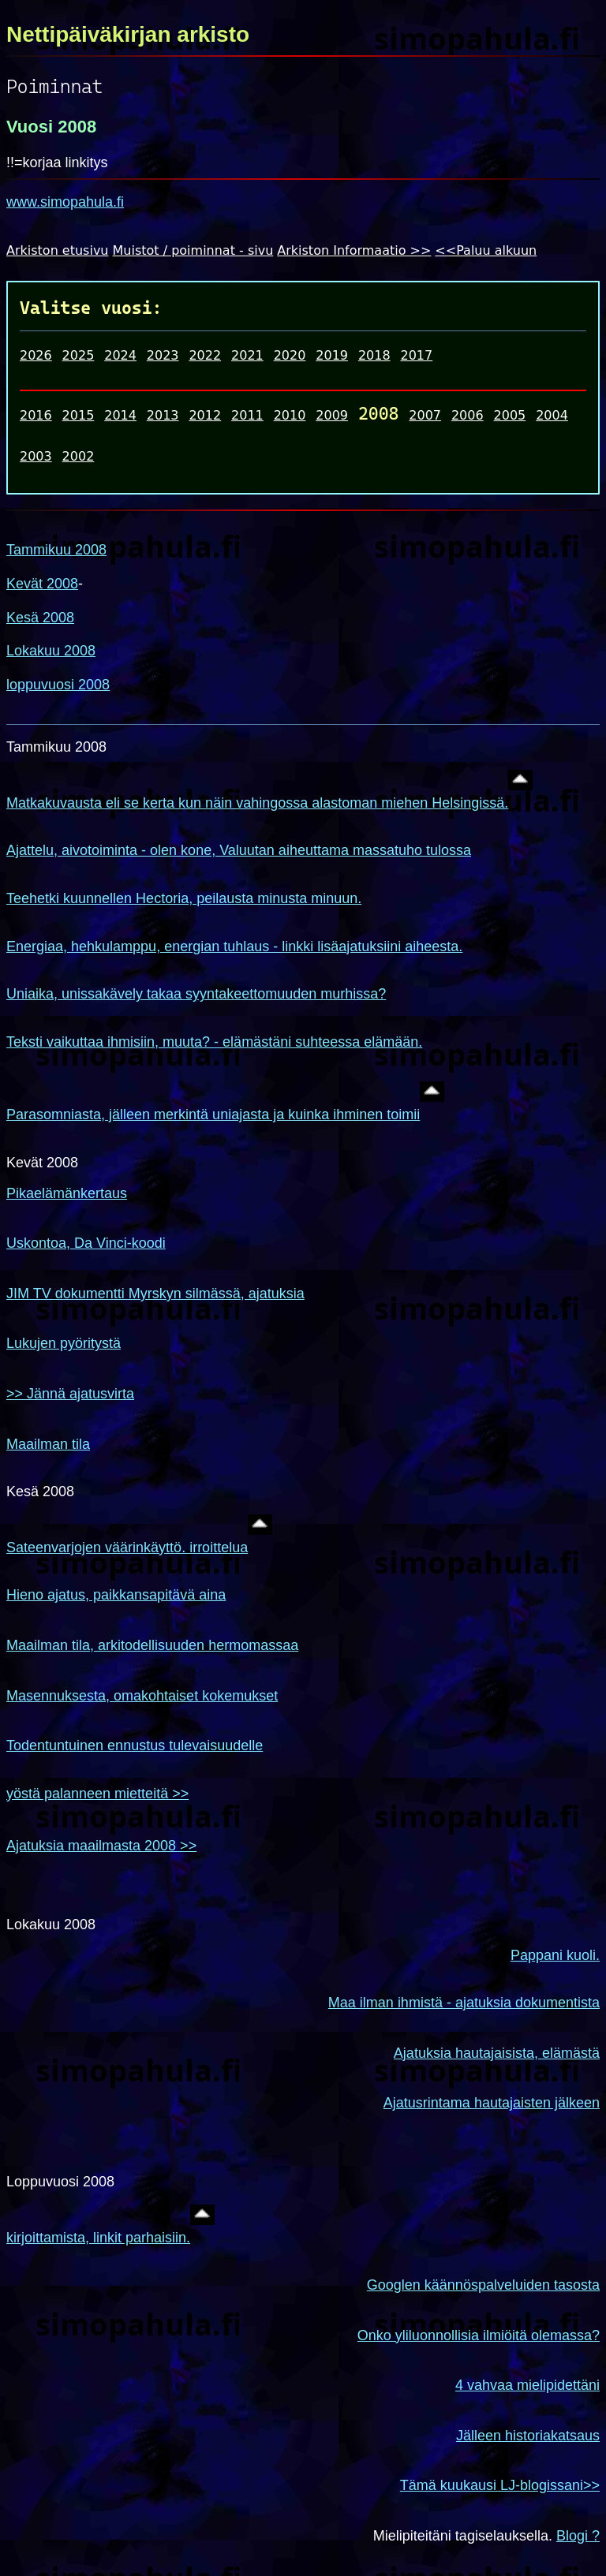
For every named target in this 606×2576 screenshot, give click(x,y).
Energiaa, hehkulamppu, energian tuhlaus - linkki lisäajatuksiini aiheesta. (234, 946)
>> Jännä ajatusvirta (70, 1394)
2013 (163, 415)
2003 (36, 456)
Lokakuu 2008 (50, 651)
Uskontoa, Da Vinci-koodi (86, 1243)
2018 (374, 355)
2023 (163, 355)
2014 (120, 415)
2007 (425, 415)
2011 (247, 415)
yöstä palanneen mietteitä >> (97, 1793)
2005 (510, 415)
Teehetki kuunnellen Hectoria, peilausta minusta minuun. (183, 898)
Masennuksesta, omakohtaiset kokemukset (142, 1696)
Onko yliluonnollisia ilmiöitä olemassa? (478, 2335)
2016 (36, 415)
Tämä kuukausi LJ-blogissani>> (500, 2485)
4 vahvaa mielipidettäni (527, 2385)
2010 (290, 415)
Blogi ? (578, 2536)
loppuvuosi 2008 (58, 685)
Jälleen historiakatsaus (528, 2435)
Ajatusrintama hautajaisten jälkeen (491, 2103)
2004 (552, 415)
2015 (78, 415)
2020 (290, 355)
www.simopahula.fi (65, 202)
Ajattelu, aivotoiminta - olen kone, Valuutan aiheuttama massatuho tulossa (238, 850)
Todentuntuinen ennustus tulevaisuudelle (134, 1745)
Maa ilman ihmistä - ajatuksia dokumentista (464, 2002)
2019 (332, 355)
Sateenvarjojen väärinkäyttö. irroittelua (127, 1547)
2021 (247, 355)
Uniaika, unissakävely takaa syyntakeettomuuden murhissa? (196, 994)
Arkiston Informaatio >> (354, 250)
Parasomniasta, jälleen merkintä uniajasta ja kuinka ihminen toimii (213, 1114)
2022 (205, 355)
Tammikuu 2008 (56, 550)
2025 (78, 355)
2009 (332, 415)
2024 (120, 355)
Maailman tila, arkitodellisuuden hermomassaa (152, 1645)
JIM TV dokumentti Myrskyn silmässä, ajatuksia (155, 1293)
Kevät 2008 (42, 584)
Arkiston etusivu (57, 250)
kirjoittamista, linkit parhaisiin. (98, 2238)
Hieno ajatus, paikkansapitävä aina (116, 1595)
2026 (36, 355)
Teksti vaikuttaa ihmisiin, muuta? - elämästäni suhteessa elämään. (214, 1042)
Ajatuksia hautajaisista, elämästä (497, 2053)
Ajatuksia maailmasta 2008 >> (101, 1846)
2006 (467, 415)
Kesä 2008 (40, 617)
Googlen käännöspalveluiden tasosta (483, 2285)
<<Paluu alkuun (486, 250)
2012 (205, 415)
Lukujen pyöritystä (63, 1343)
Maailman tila (48, 1444)
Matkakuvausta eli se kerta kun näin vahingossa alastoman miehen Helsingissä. (257, 803)
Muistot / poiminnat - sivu (193, 250)
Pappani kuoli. (555, 1955)
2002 (78, 456)
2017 (416, 355)
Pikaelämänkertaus (66, 1193)
